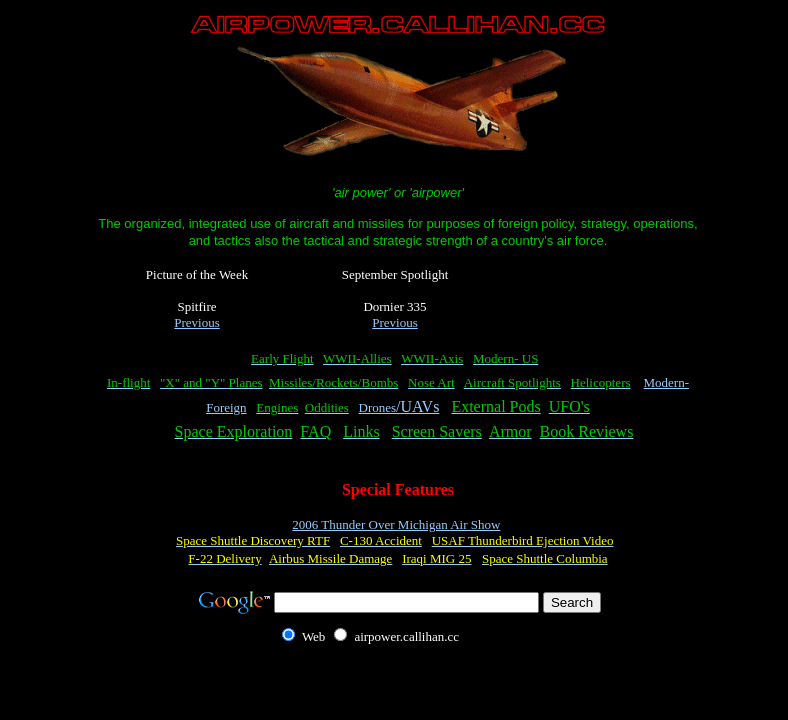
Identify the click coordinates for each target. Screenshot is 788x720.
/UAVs (417, 406)
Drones (378, 407)
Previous (197, 322)
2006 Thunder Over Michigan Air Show (396, 524)
